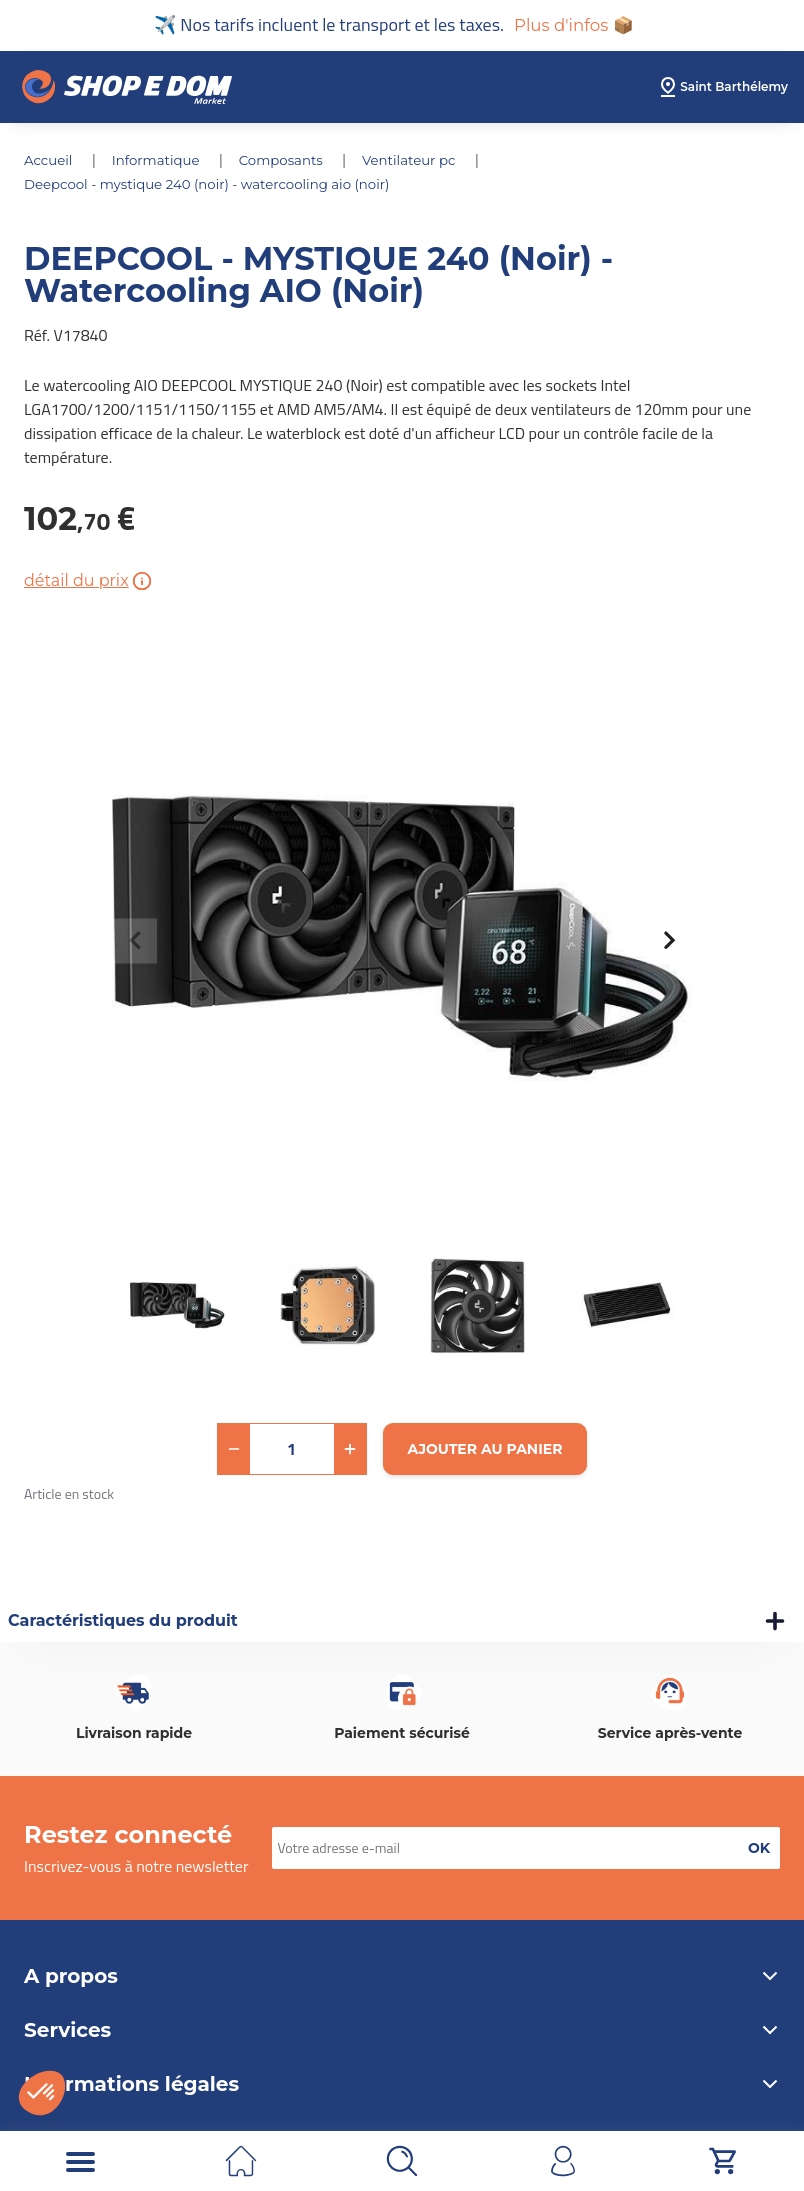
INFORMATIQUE (162, 162)
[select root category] (722, 89)
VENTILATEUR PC (425, 162)
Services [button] (402, 2032)
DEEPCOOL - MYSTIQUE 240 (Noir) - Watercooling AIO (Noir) (216, 186)
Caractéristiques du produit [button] (123, 1622)
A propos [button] (402, 1978)
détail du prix (89, 583)
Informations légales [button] (402, 2086)
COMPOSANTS (292, 162)
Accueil (51, 162)
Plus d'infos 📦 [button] (573, 26)
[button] (234, 1451)
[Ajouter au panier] (485, 1451)
